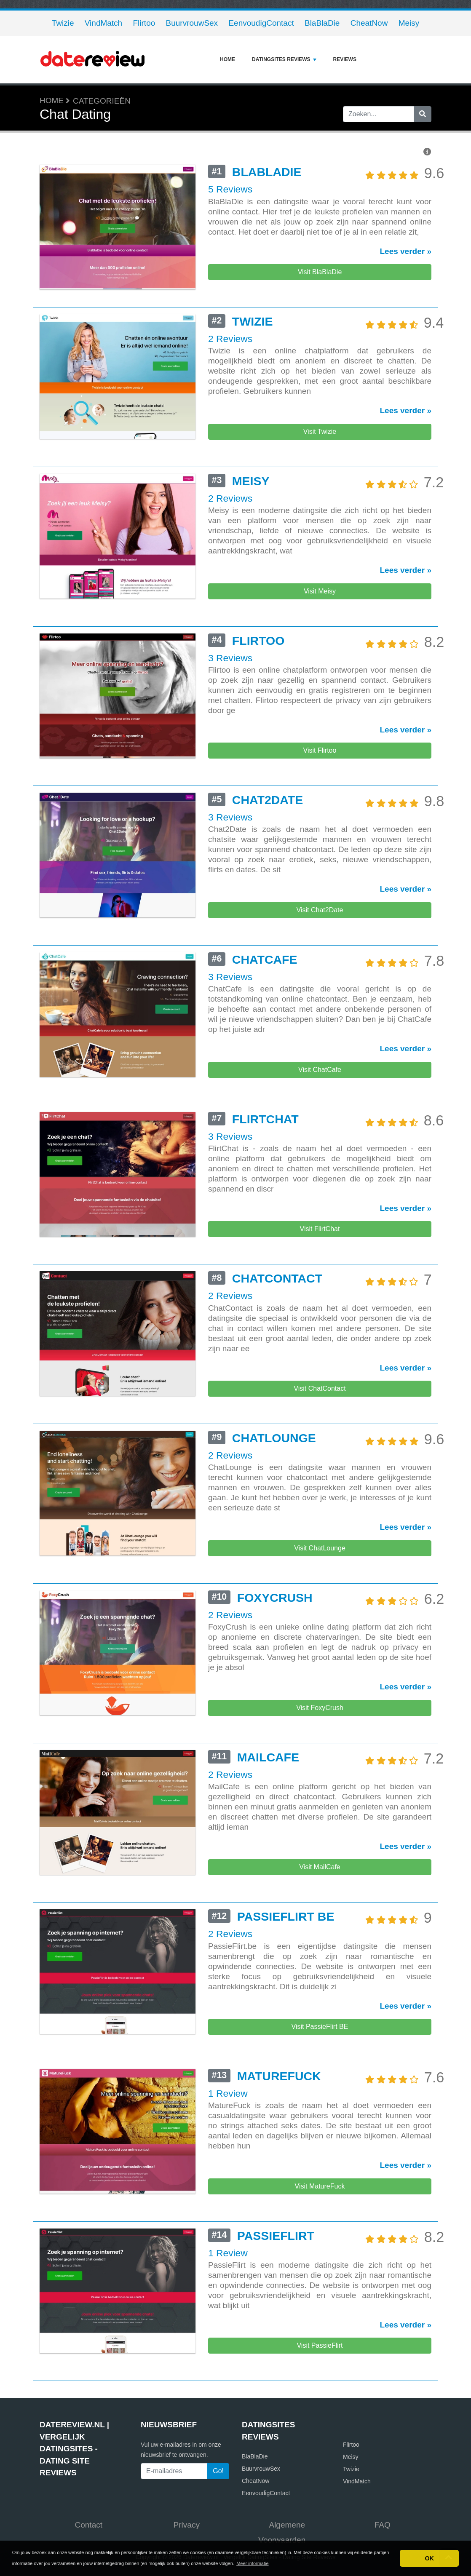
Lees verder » (405, 251)
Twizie (63, 23)
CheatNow (369, 23)
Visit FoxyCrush (319, 1870)
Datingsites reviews (284, 59)
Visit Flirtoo (320, 811)
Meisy (409, 23)
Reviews (344, 59)
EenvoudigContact (261, 23)
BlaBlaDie (322, 23)
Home (227, 59)
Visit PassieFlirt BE (320, 2223)
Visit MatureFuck (320, 2399)
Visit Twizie (320, 458)
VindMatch (103, 23)
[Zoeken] (422, 114)
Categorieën (102, 100)
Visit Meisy (320, 635)
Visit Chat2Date (320, 987)
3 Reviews (230, 718)
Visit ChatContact (319, 1517)
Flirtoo (144, 23)
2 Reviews (230, 365)
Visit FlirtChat (320, 1340)
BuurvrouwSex (192, 23)
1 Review (228, 2306)
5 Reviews (230, 189)
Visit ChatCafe (319, 1164)
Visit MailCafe (319, 2046)
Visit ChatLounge (319, 1693)
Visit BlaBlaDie (320, 271)
